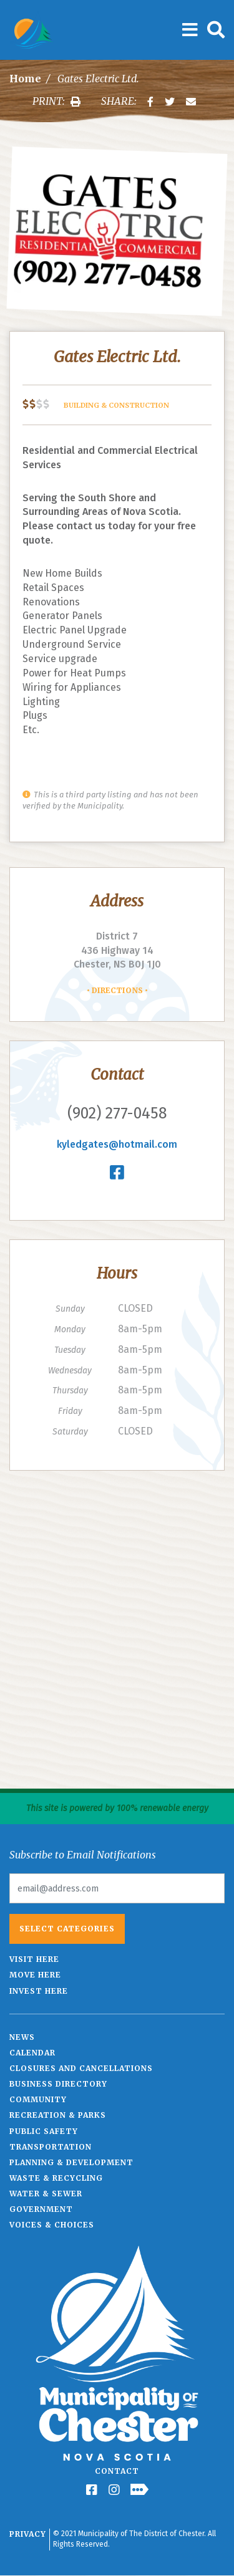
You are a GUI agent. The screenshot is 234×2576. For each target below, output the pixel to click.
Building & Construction (116, 405)
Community (38, 2099)
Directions (117, 990)
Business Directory (58, 2083)
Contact (117, 2471)
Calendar (32, 2052)
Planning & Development (71, 2162)
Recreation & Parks (57, 2115)
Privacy (27, 2534)
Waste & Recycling (56, 2178)
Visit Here (34, 1959)
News (22, 2037)
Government (41, 2209)
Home (25, 78)
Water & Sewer (45, 2193)
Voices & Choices (51, 2224)
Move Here (35, 1974)
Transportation (50, 2146)
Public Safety (43, 2131)
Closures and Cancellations (81, 2068)
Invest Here (38, 1991)
